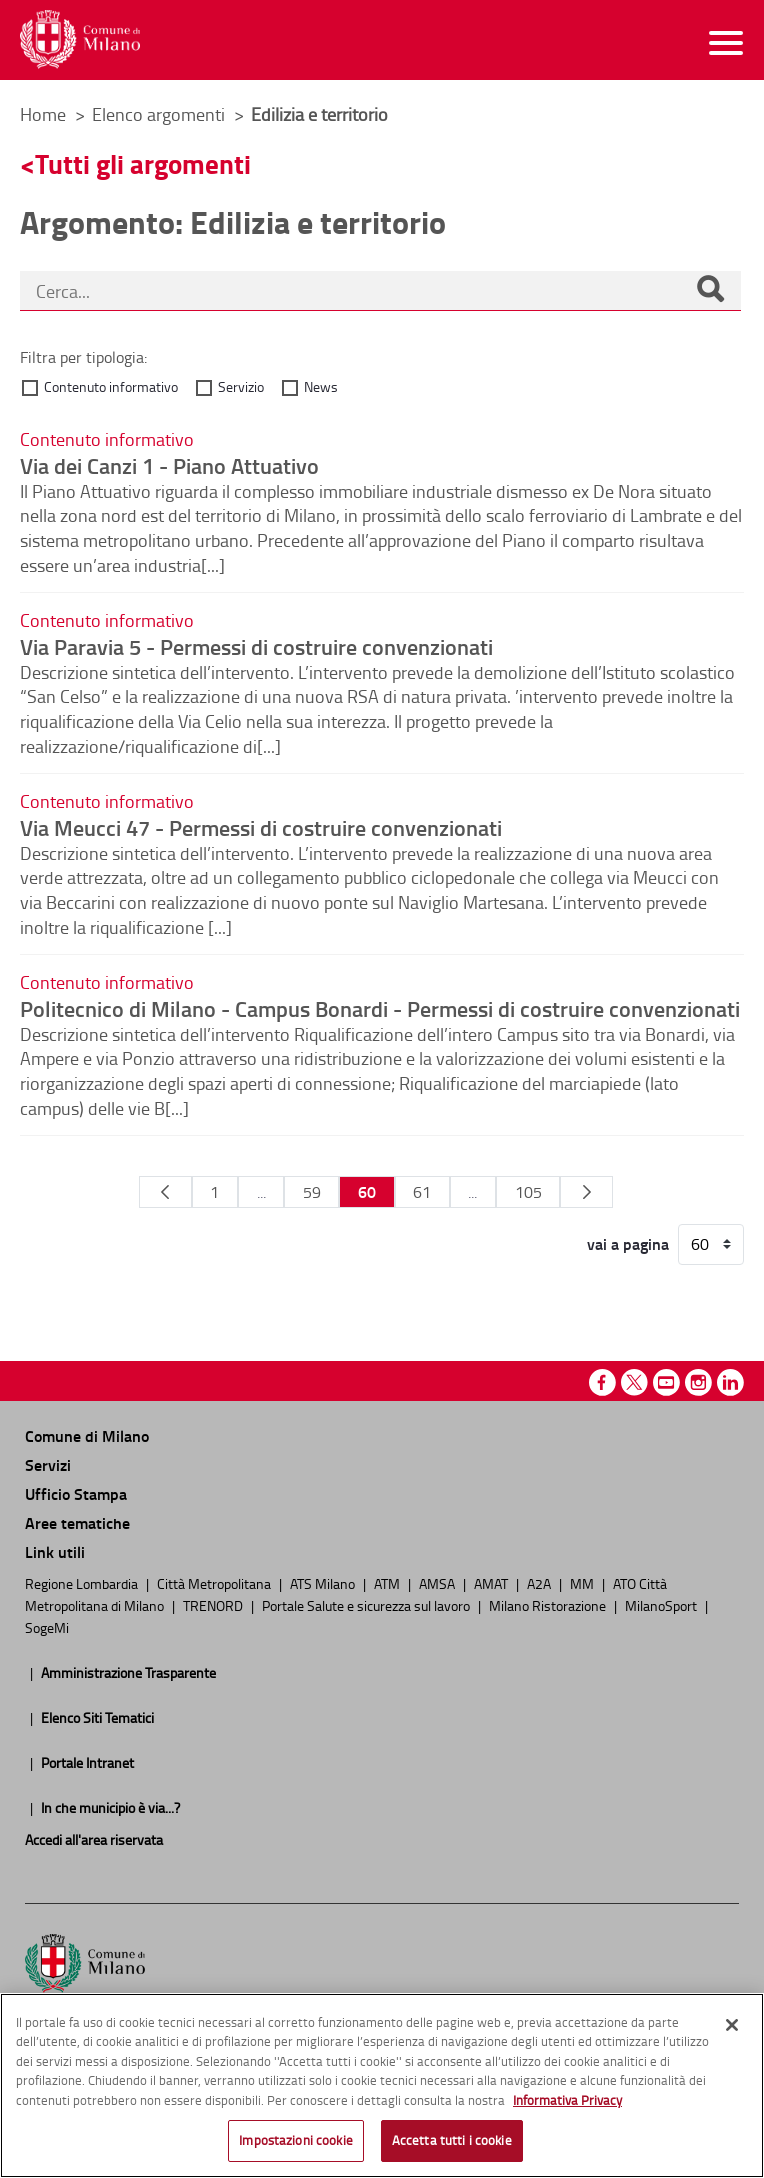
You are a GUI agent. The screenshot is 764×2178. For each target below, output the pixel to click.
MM (583, 1583)
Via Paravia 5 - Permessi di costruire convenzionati (256, 646)
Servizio (241, 386)
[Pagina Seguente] (586, 1192)
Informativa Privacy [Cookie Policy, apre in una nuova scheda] (567, 2100)
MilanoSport (662, 1605)
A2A (540, 1583)
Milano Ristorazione (549, 1605)
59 (312, 1192)
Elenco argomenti (160, 114)
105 (528, 1192)
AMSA (438, 1583)
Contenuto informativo (111, 386)
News (321, 386)
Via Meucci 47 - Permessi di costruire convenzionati (261, 827)
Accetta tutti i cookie (452, 2140)
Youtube (666, 1382)
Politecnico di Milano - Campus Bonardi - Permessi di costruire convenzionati (380, 1008)
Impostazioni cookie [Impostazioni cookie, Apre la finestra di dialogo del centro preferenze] (295, 2140)
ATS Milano (324, 1583)
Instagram (698, 1382)
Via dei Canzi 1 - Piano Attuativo (169, 465)
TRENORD (214, 1605)
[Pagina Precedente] (165, 1192)
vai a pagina (628, 1244)
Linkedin (730, 1382)
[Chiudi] (732, 2025)
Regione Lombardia (83, 1583)
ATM (388, 1583)
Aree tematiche (77, 1522)
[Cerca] (710, 291)
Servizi (48, 1464)
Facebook (602, 1382)
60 (367, 1191)
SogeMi (47, 1627)
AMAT (492, 1583)
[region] (382, 2085)
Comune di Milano (87, 1435)
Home (43, 114)
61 (422, 1192)
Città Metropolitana (215, 1583)
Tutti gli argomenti (143, 163)
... (261, 1192)
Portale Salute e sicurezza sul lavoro (367, 1605)
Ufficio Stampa (76, 1493)
